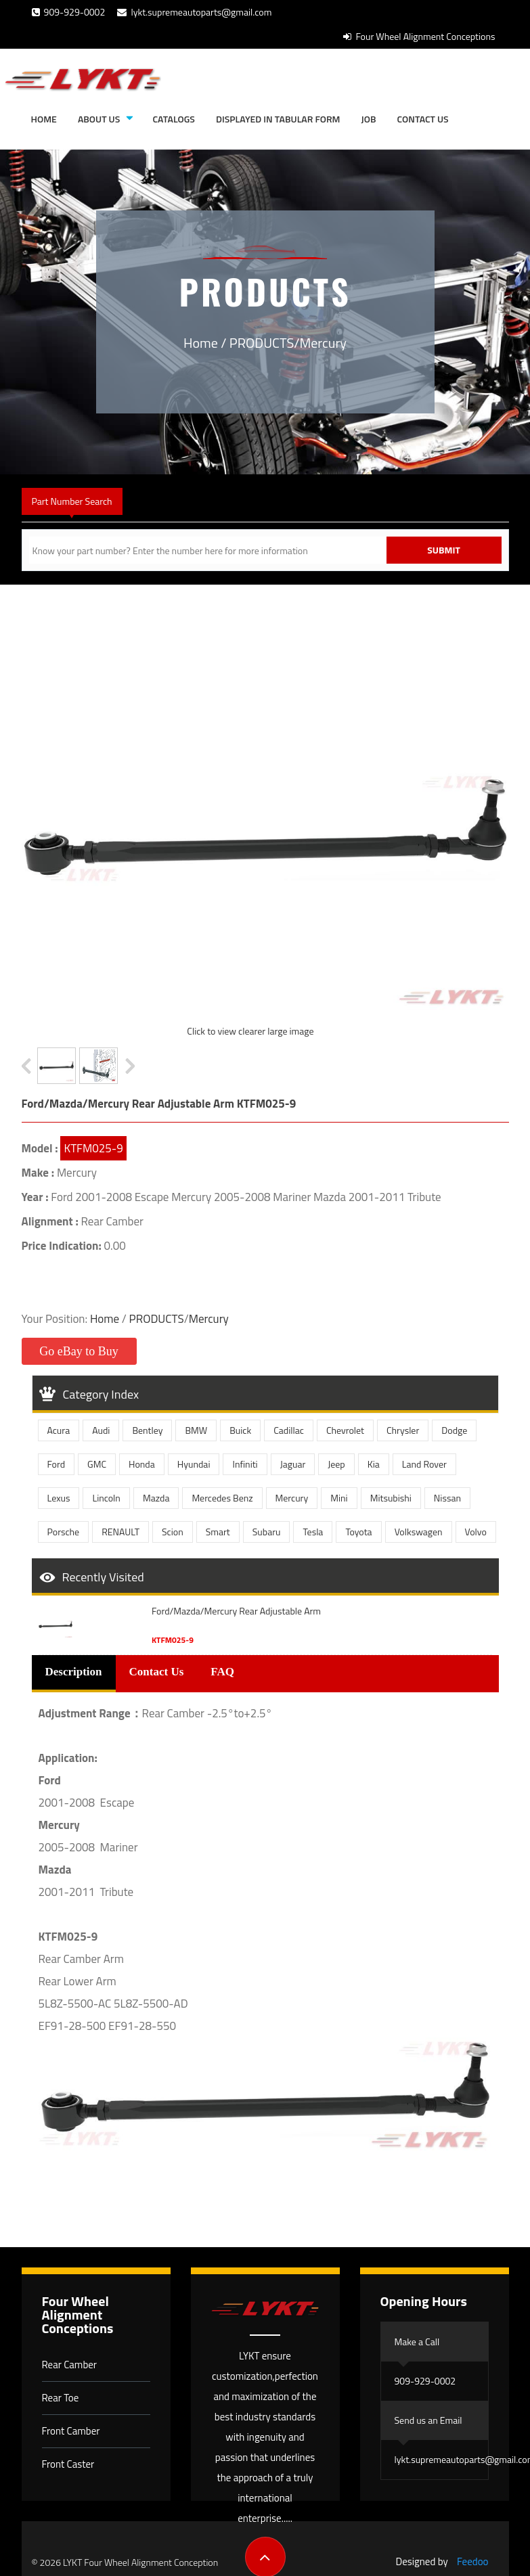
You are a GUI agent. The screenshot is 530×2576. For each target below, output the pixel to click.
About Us (99, 119)
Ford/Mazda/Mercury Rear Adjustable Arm (236, 1611)
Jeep (336, 1464)
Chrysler (403, 1430)
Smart (218, 1531)
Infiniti (244, 1464)
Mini (338, 1498)
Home (44, 119)
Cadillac (288, 1430)
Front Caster (68, 2464)
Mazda (156, 1498)
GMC (96, 1464)
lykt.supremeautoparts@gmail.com (194, 12)
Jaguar (293, 1464)
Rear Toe (60, 2397)
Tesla (313, 1531)
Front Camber (71, 2431)
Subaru (266, 1531)
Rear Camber (69, 2364)
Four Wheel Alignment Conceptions (419, 36)
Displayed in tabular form (278, 119)
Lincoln (106, 1498)
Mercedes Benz (222, 1498)
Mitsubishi (391, 1498)
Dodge (454, 1430)
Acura (58, 1430)
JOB (368, 119)
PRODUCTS (261, 342)
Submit (443, 550)
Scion (172, 1531)
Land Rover (424, 1464)
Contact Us (423, 119)
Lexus (58, 1498)
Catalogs (173, 119)
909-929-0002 (69, 12)
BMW (196, 1430)
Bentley (147, 1430)
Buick (240, 1430)
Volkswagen (419, 1531)
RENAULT (120, 1531)
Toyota (358, 1531)
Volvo (476, 1531)
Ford (56, 1464)
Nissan (447, 1498)
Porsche (63, 1531)
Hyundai (194, 1464)
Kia (374, 1464)
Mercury (323, 342)
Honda (142, 1464)
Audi (101, 1430)
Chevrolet (345, 1430)
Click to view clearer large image (250, 1031)
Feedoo (473, 2561)
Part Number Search (72, 501)
